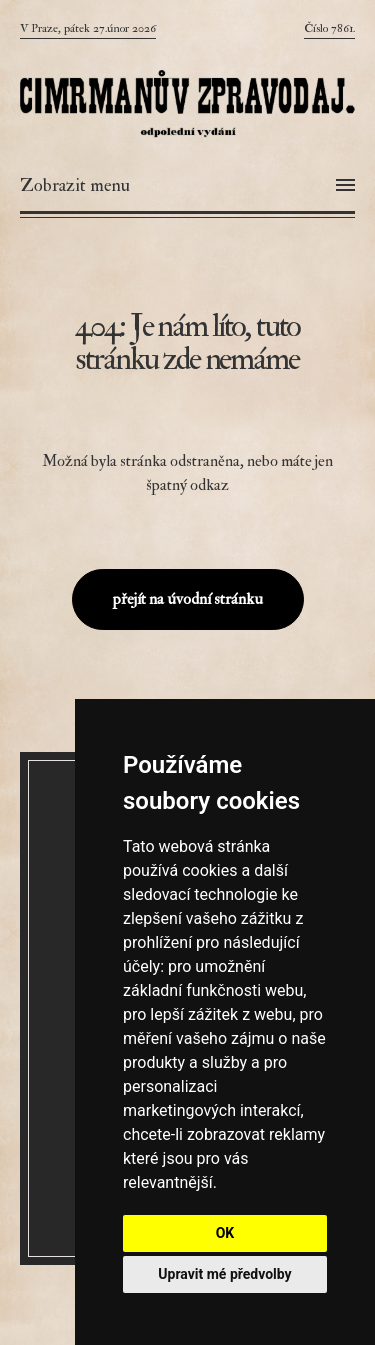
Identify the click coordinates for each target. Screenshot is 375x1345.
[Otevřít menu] (187, 186)
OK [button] (225, 1233)
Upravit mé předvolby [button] (224, 1274)
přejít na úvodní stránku (188, 599)
